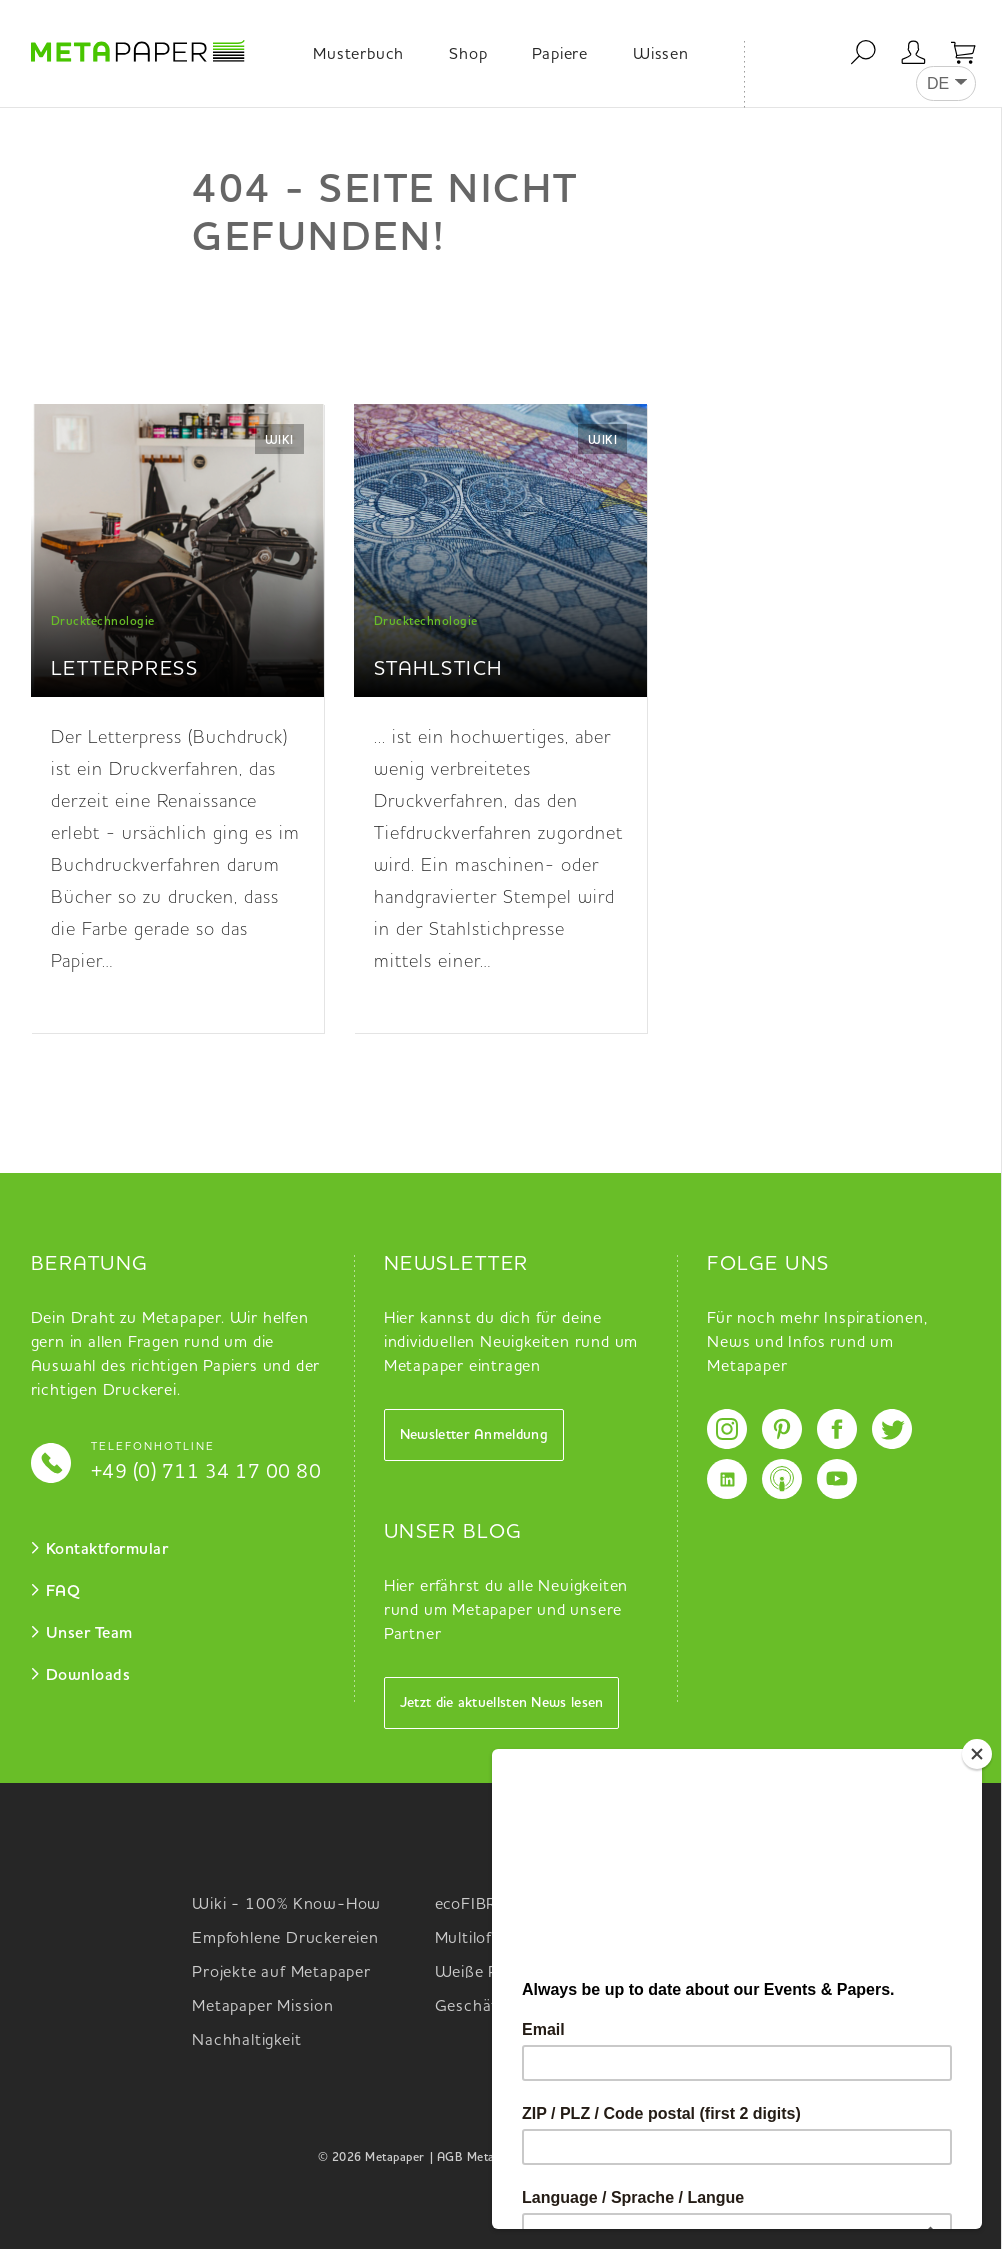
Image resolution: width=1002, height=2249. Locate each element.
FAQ (63, 1592)
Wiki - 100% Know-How (286, 1905)
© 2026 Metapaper (371, 2158)
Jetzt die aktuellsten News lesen (502, 1703)
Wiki (279, 441)
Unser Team (89, 1634)
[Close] (986, 1754)
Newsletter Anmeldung (474, 1435)
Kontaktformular (107, 1550)
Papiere (560, 55)
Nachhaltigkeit (246, 2041)
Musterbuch (358, 55)
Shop (468, 55)
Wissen (661, 55)
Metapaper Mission (263, 2007)
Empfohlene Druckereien (285, 1939)
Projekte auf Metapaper (281, 1973)
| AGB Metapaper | (482, 2158)
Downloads (88, 1676)
